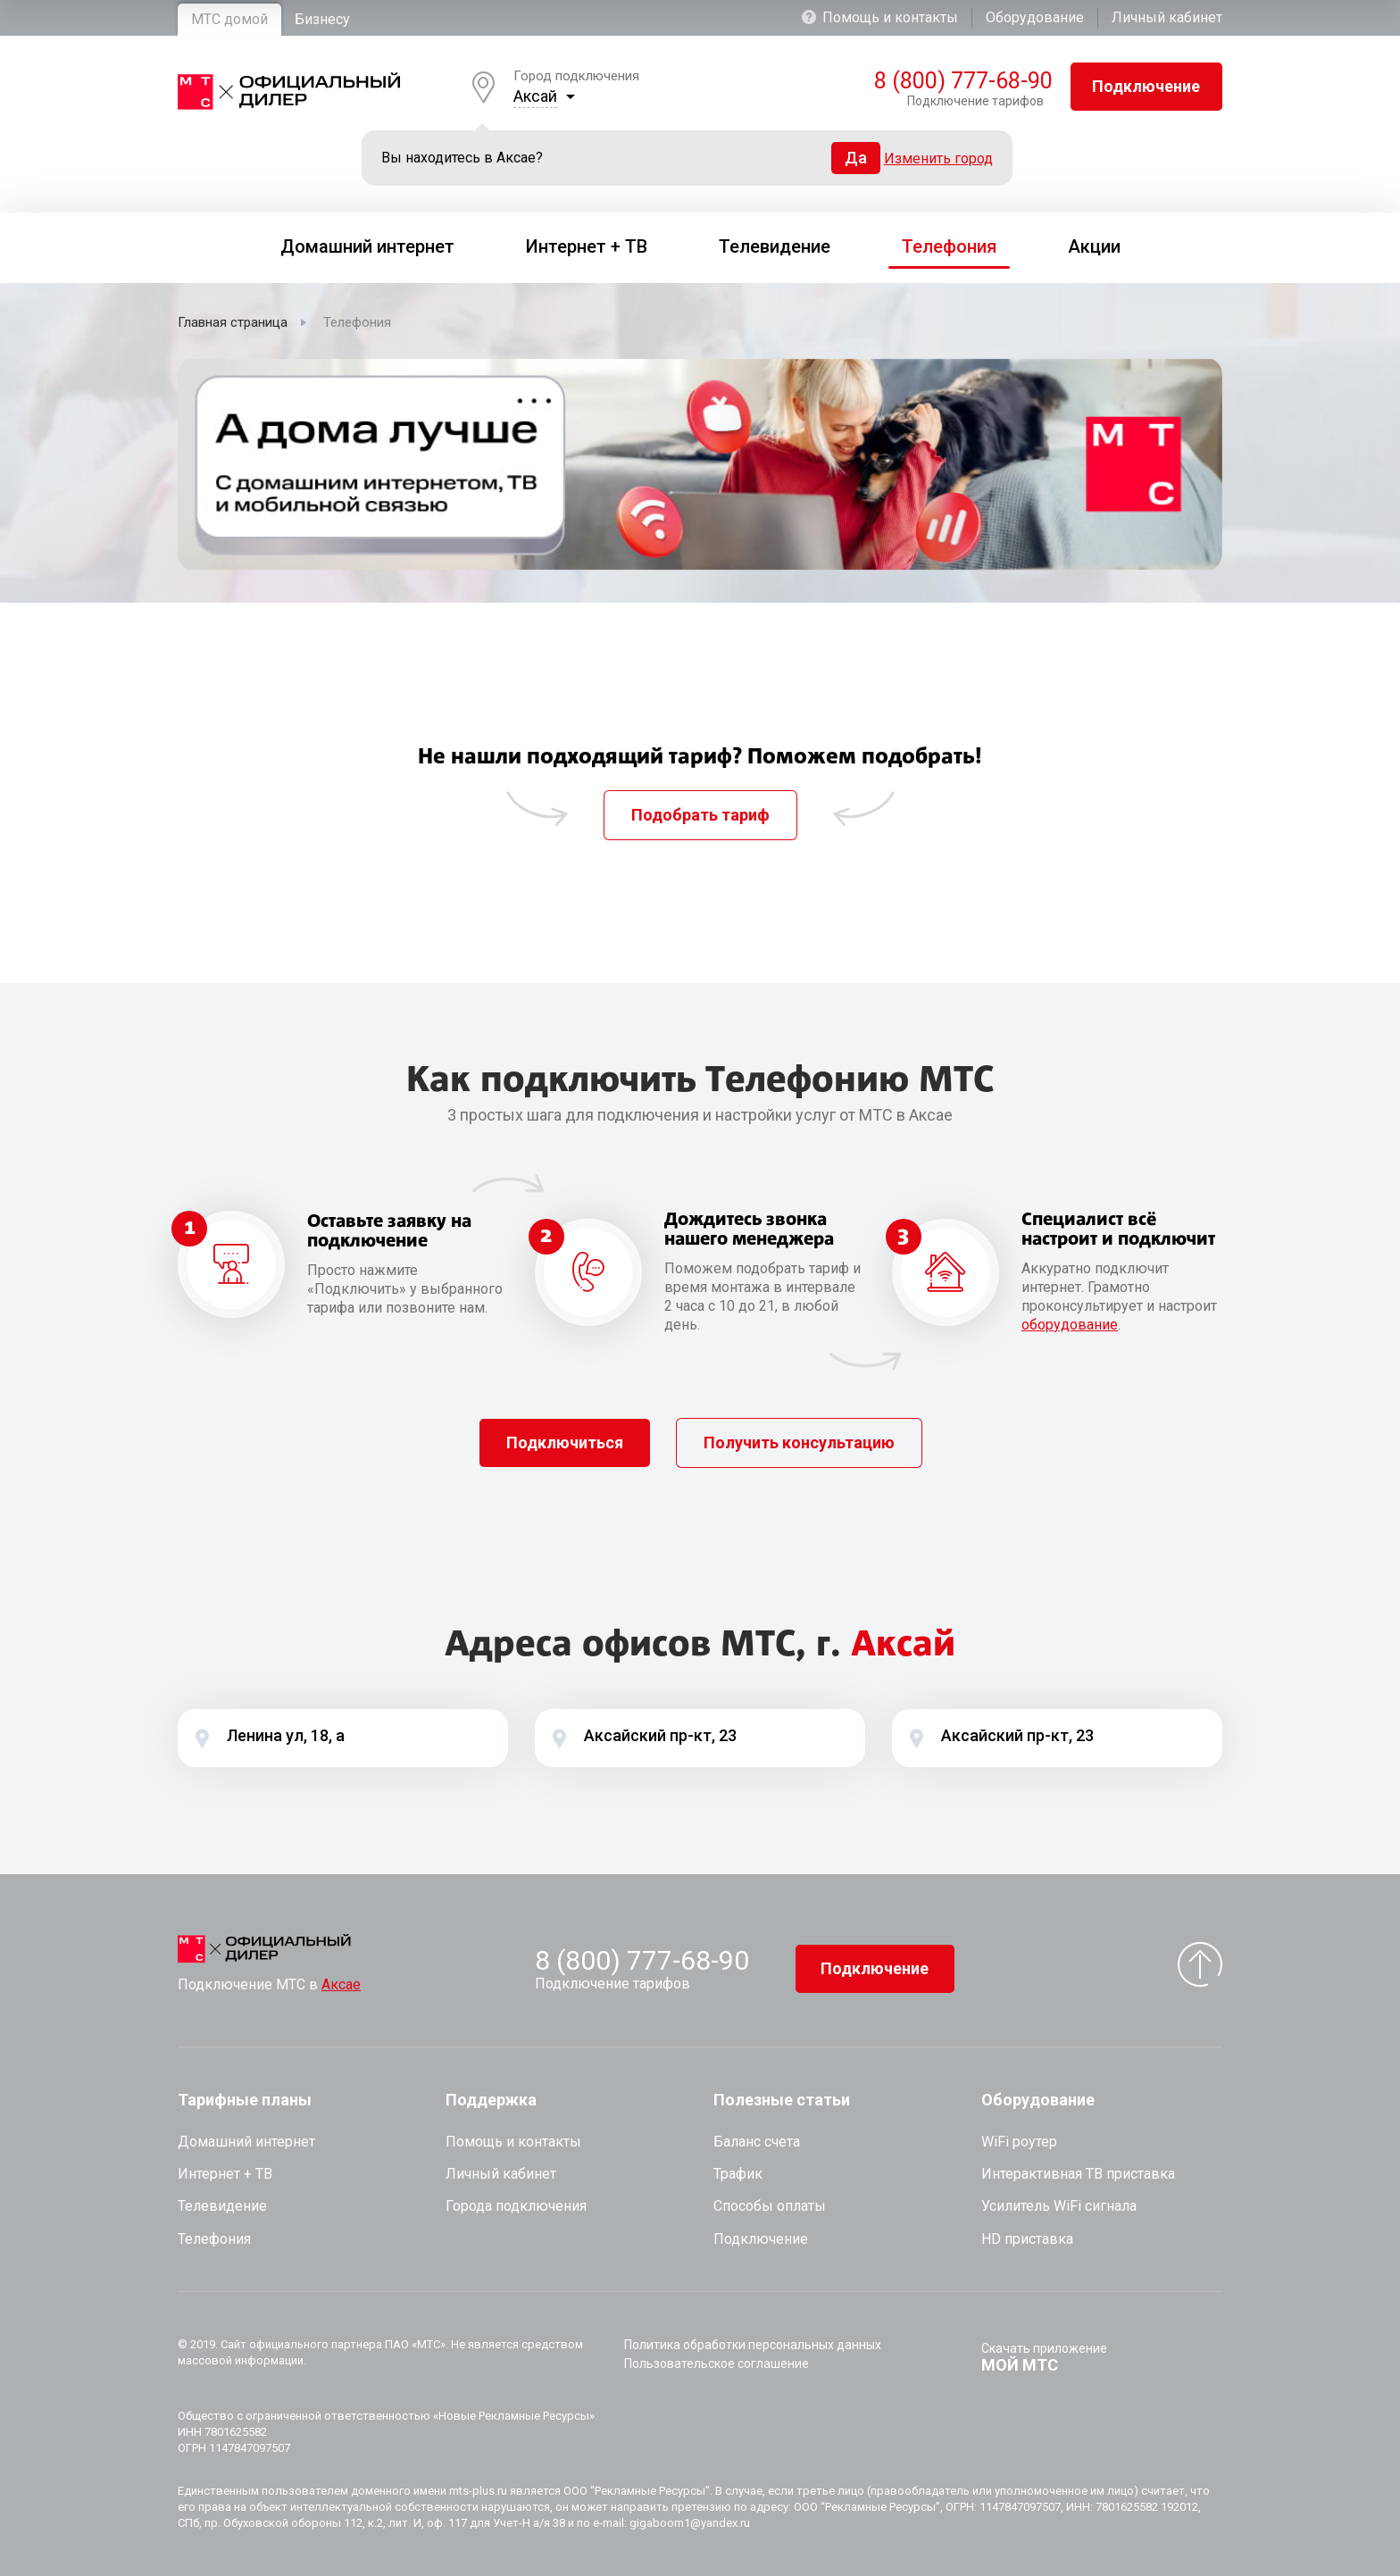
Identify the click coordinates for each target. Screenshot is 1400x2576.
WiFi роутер (1019, 2141)
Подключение (1146, 86)
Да (856, 157)
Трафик (737, 2173)
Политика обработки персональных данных (752, 2345)
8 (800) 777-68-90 (959, 81)
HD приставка (1027, 2238)
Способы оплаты (769, 2205)
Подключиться (564, 1442)
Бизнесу (322, 19)
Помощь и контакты (880, 17)
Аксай (535, 96)
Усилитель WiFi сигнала (1059, 2205)
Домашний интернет (246, 2141)
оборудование (1069, 1324)
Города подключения (516, 2205)
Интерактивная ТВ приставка (1078, 2173)
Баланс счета (756, 2141)
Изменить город (938, 158)
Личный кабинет (1167, 17)
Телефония (214, 2238)
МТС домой (229, 19)
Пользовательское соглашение (716, 2363)
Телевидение (222, 2205)
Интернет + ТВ (225, 2173)
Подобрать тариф (700, 814)
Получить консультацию (799, 1442)
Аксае (341, 1984)
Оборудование (1035, 17)
